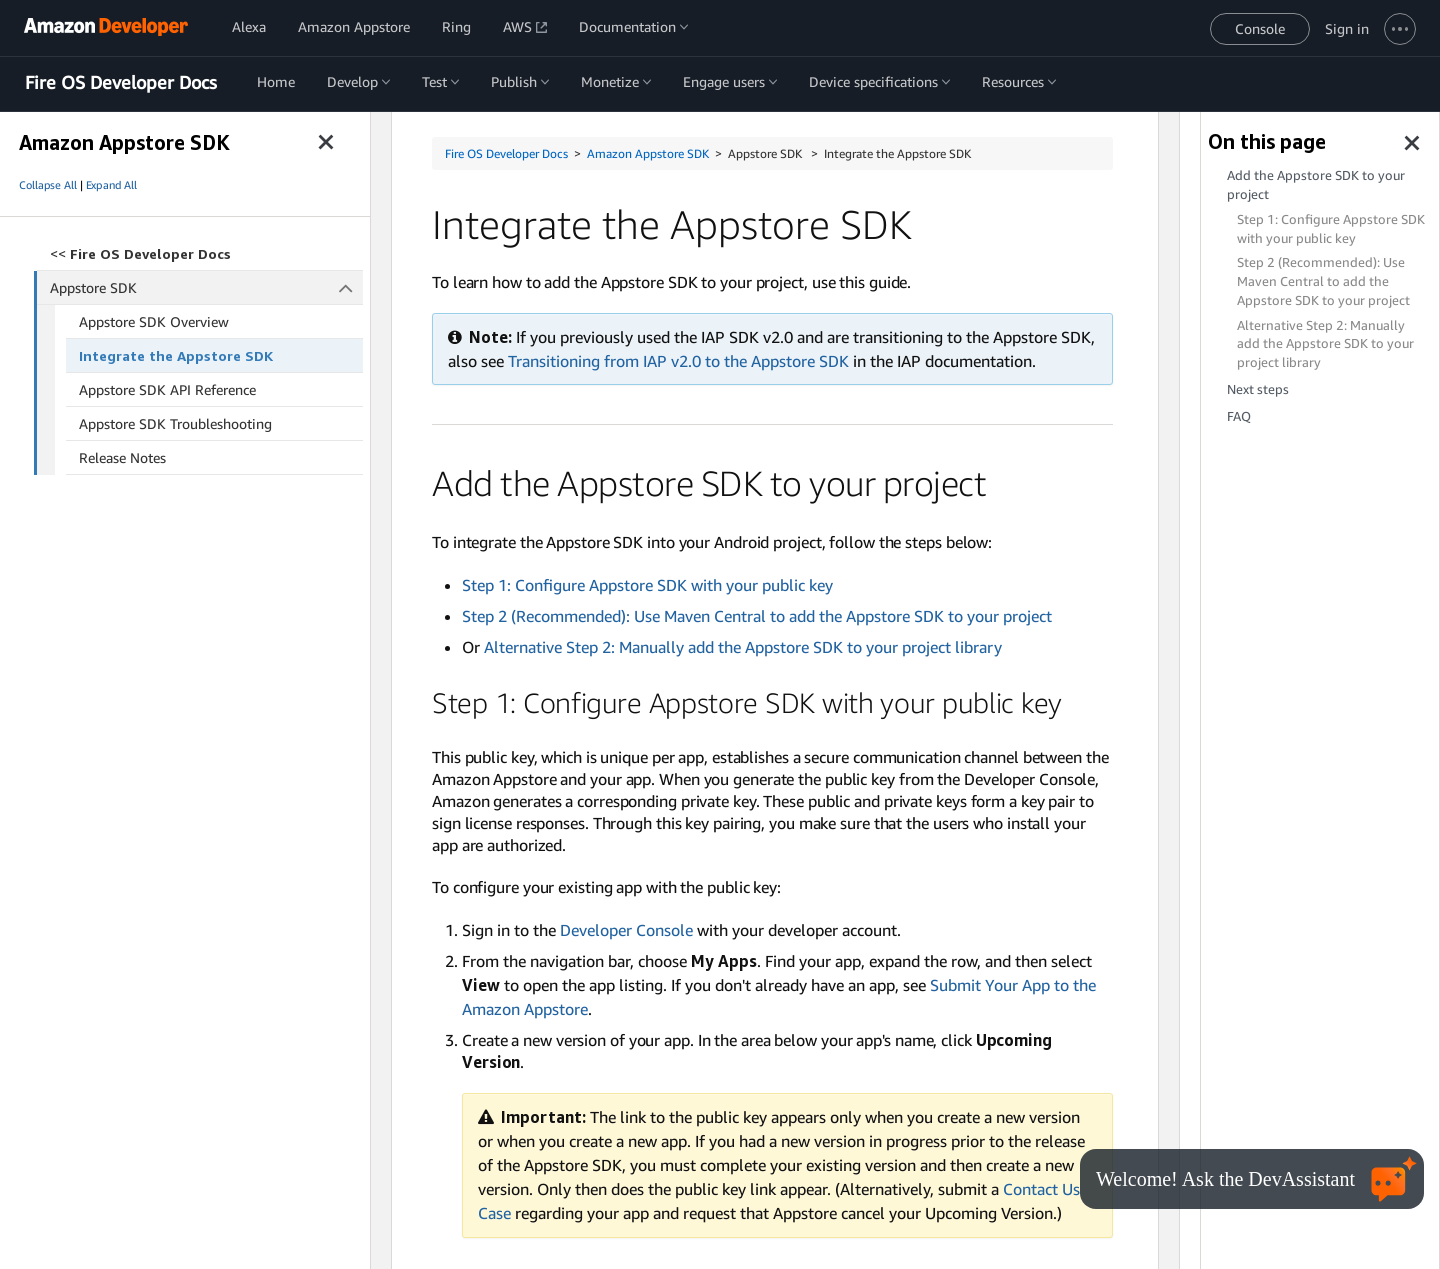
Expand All (111, 185)
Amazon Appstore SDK (648, 153)
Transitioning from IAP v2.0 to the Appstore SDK (678, 361)
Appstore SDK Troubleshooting (175, 423)
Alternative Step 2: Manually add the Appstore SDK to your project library (743, 647)
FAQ (1239, 416)
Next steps (1258, 389)
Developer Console (626, 930)
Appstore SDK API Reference (167, 389)
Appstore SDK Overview (154, 321)
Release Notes (122, 457)
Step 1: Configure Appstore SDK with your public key (647, 585)
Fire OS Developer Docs (121, 83)
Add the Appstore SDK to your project (1316, 185)
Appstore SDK (207, 287)
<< (140, 253)
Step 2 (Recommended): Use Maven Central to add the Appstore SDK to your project (757, 616)
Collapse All (48, 185)
